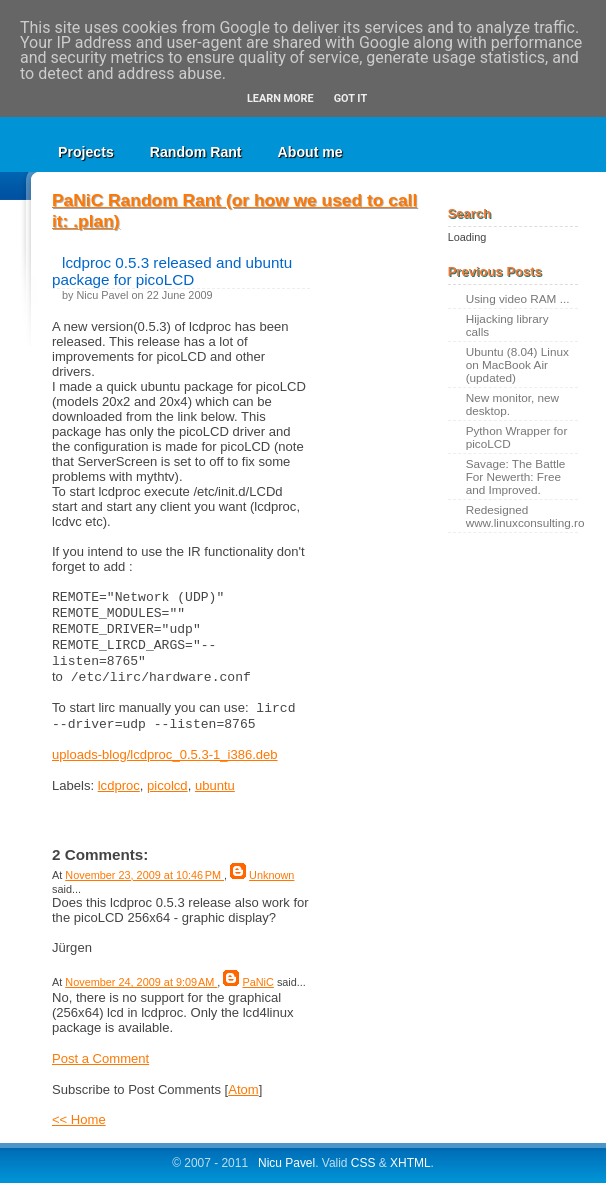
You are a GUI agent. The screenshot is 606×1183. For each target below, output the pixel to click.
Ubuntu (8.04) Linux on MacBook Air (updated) (517, 364)
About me (310, 152)
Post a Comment (100, 1058)
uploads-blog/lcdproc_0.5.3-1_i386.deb (165, 754)
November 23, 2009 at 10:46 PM (144, 875)
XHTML (410, 1163)
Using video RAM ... (518, 298)
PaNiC (257, 982)
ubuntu (215, 785)
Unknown (271, 875)
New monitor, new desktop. (512, 404)
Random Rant (196, 152)
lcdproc (119, 785)
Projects (86, 152)
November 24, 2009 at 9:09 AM (141, 982)
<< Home (79, 1119)
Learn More (280, 98)
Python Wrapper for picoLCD (517, 437)
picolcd (167, 785)
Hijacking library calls (507, 325)
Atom (243, 1089)
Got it (350, 98)
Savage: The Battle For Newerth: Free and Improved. (516, 476)
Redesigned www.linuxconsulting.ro (522, 516)
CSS (363, 1163)
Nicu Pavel (286, 1163)
